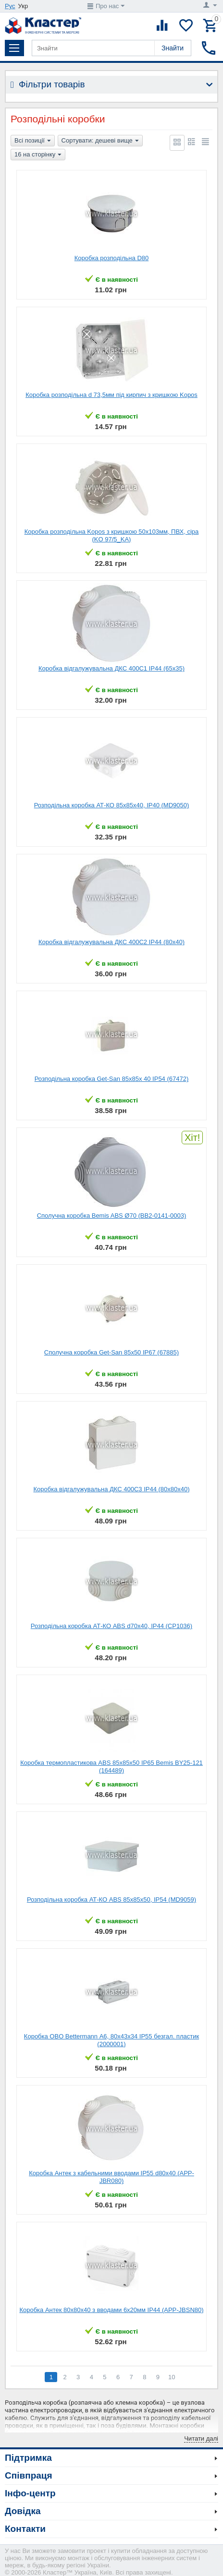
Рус (10, 6)
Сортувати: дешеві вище (100, 141)
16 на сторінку (38, 155)
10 (171, 2377)
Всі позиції (32, 141)
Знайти (172, 48)
